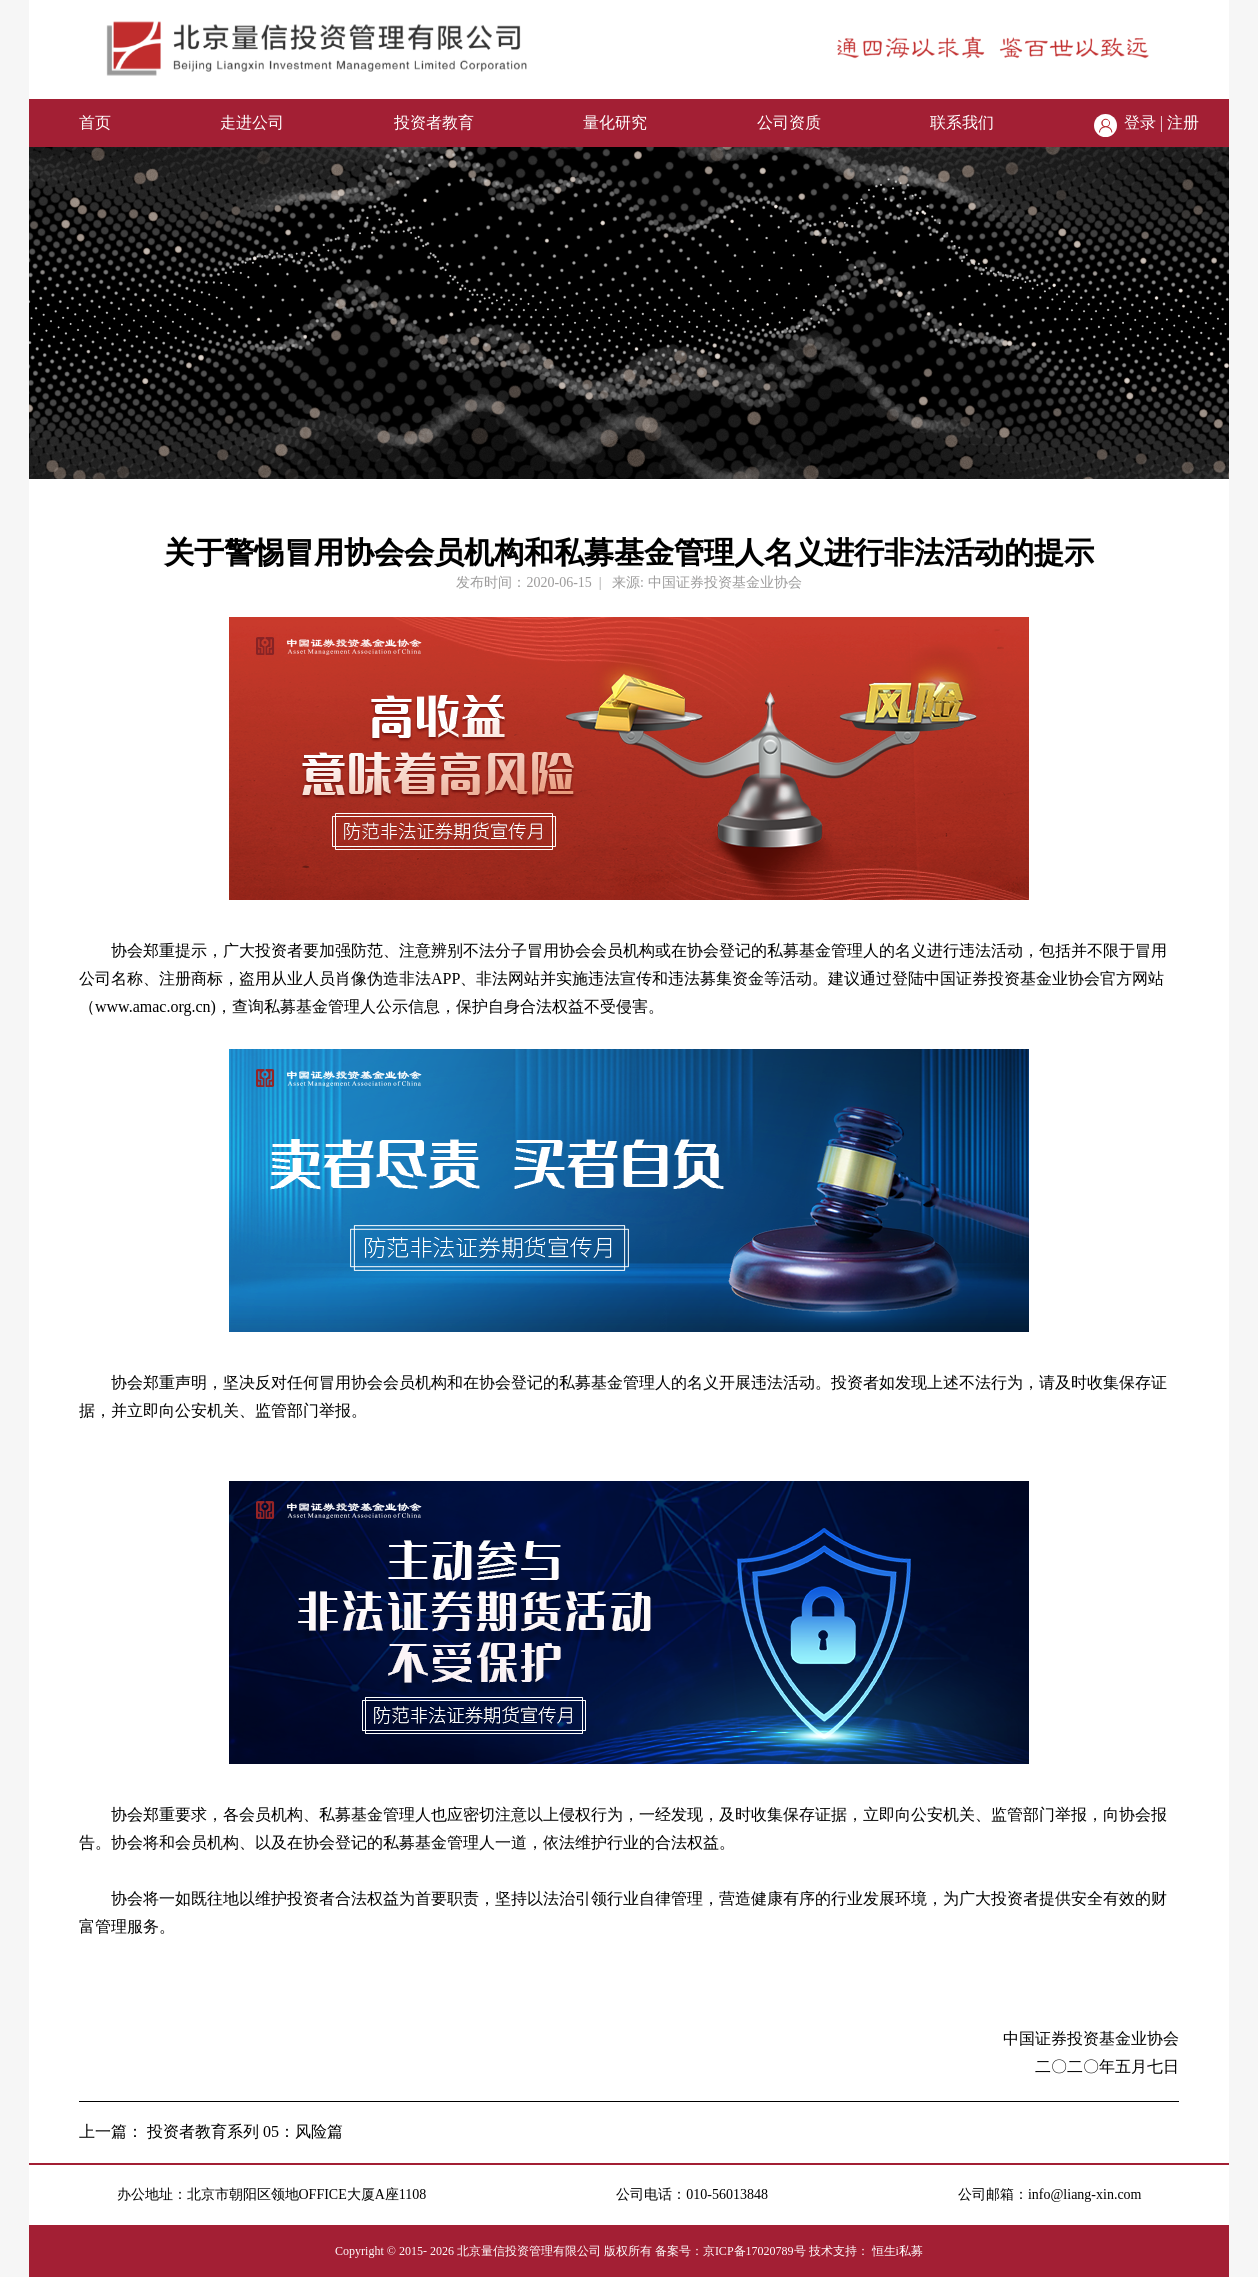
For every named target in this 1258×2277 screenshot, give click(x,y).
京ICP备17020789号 (754, 2251)
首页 (95, 122)
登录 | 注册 (1161, 122)
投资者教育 (434, 122)
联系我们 (962, 122)
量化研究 (615, 122)
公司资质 (789, 122)
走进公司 (252, 122)
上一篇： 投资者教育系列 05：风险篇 (211, 2131)
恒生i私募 (897, 2251)
